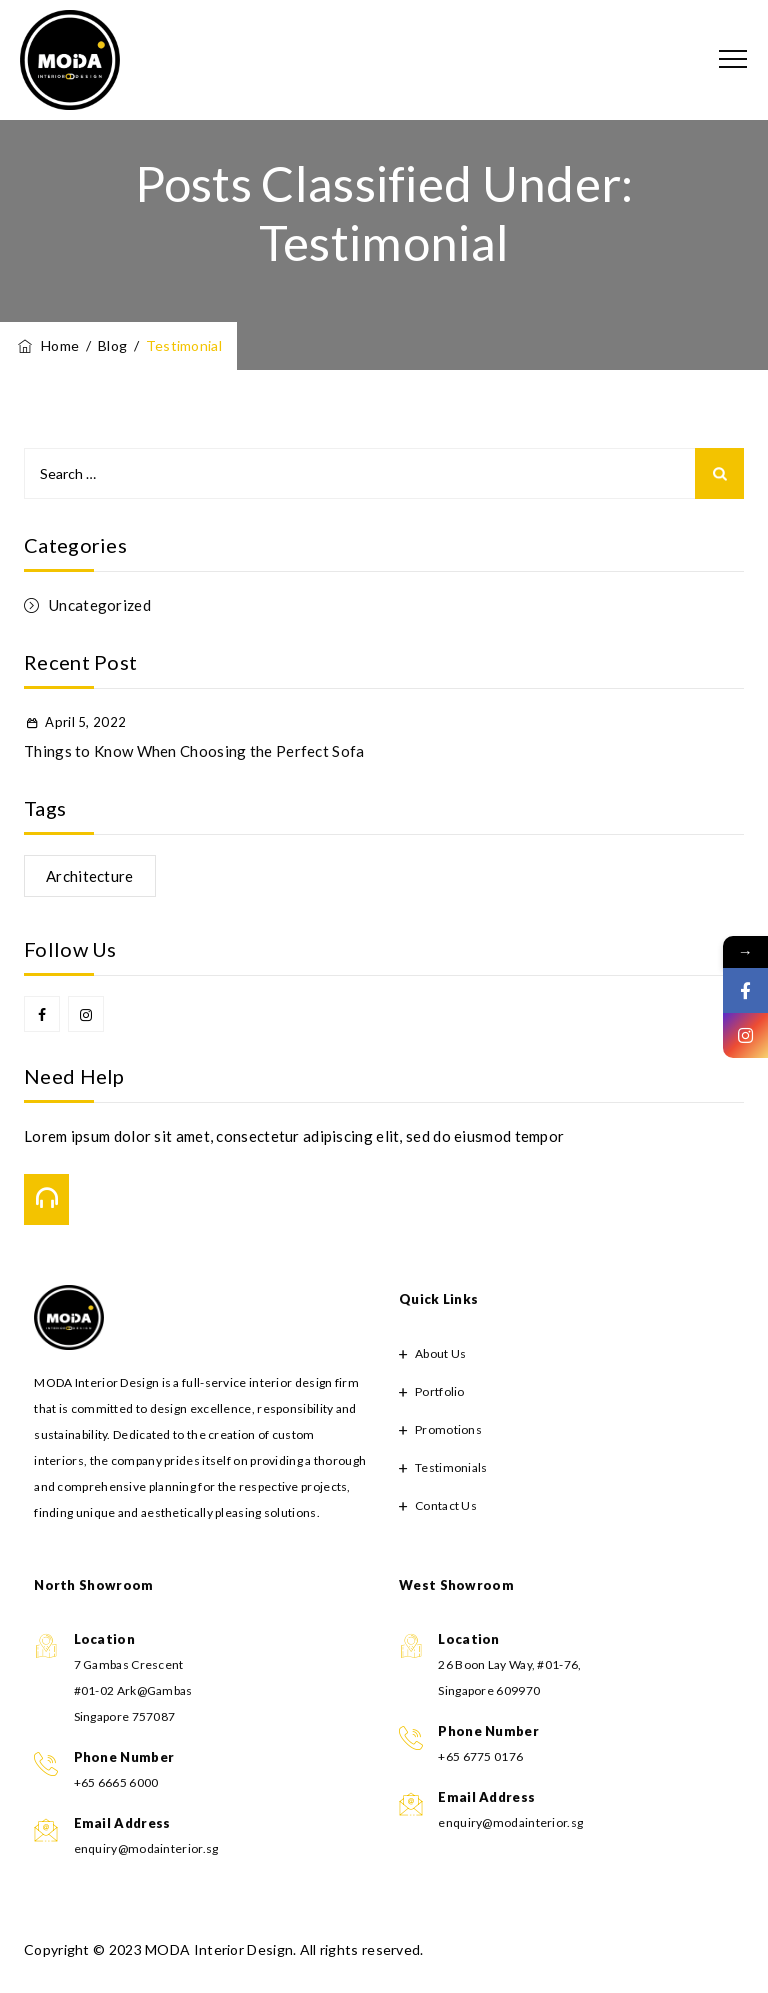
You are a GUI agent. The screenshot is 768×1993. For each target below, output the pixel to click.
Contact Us (446, 1505)
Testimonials (451, 1467)
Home (47, 345)
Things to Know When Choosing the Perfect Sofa (194, 751)
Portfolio (440, 1391)
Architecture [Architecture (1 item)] (90, 876)
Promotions (448, 1429)
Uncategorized (100, 605)
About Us (440, 1353)
